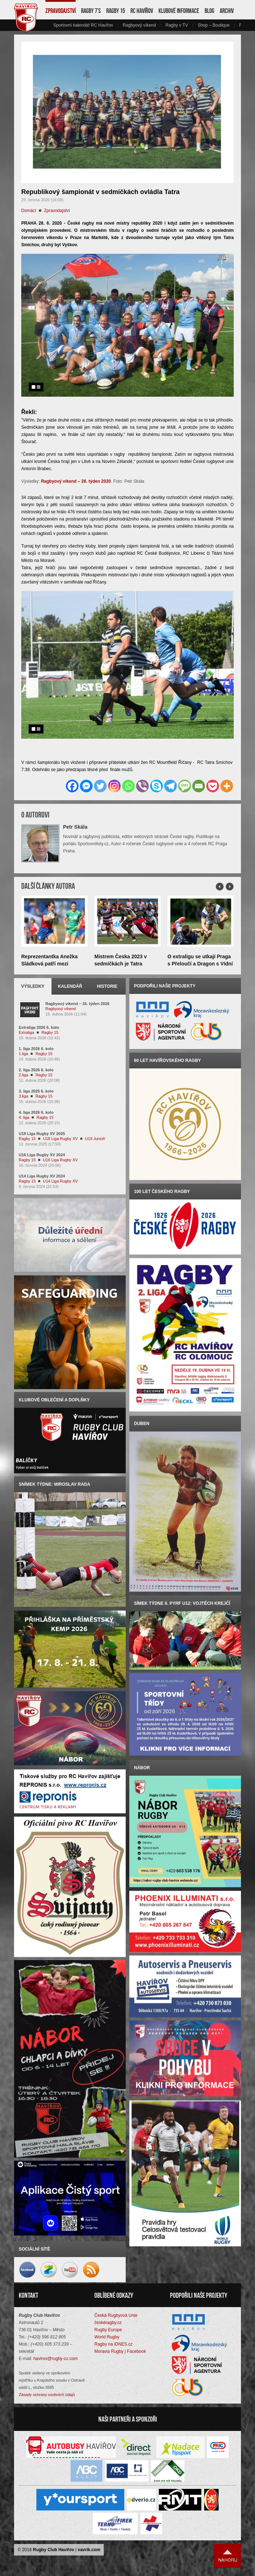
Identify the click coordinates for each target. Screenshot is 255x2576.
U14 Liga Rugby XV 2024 (42, 1176)
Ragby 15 (115, 10)
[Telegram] (170, 786)
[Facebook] (72, 786)
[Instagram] (114, 786)
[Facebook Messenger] (86, 786)
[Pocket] (212, 786)
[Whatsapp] (128, 786)
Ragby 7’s (91, 10)
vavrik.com (89, 2552)
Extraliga (26, 1032)
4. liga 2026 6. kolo (36, 1112)
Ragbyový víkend (139, 25)
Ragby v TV (176, 25)
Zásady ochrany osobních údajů (47, 2397)
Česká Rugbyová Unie (115, 2317)
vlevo (49, 25)
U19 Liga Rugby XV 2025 (42, 1133)
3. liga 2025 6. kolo (36, 1091)
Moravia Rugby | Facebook (120, 2353)
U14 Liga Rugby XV (60, 1181)
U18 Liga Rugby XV (60, 1138)
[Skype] (156, 786)
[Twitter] (100, 786)
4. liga (24, 1117)
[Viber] (142, 786)
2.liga (23, 1075)
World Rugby (106, 2339)
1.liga (23, 1053)
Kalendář (70, 986)
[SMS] (184, 786)
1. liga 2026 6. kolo (36, 1048)
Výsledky (33, 986)
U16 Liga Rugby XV (60, 1160)
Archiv (227, 10)
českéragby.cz (108, 2325)
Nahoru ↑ (227, 2558)
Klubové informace (178, 10)
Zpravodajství (60, 10)
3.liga (23, 1096)
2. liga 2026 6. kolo (36, 1070)
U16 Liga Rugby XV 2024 (42, 1155)
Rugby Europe (108, 2332)
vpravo (236, 25)
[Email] (198, 786)
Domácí (28, 210)
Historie (107, 986)
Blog (209, 10)
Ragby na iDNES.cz (113, 2346)
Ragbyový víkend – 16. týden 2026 (77, 1003)
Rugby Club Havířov (53, 2552)
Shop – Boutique (214, 25)
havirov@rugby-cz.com (55, 2361)
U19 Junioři (95, 1138)
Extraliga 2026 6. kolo (39, 1027)
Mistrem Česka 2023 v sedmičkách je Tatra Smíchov (120, 964)
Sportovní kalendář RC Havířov (83, 25)
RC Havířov (141, 10)
